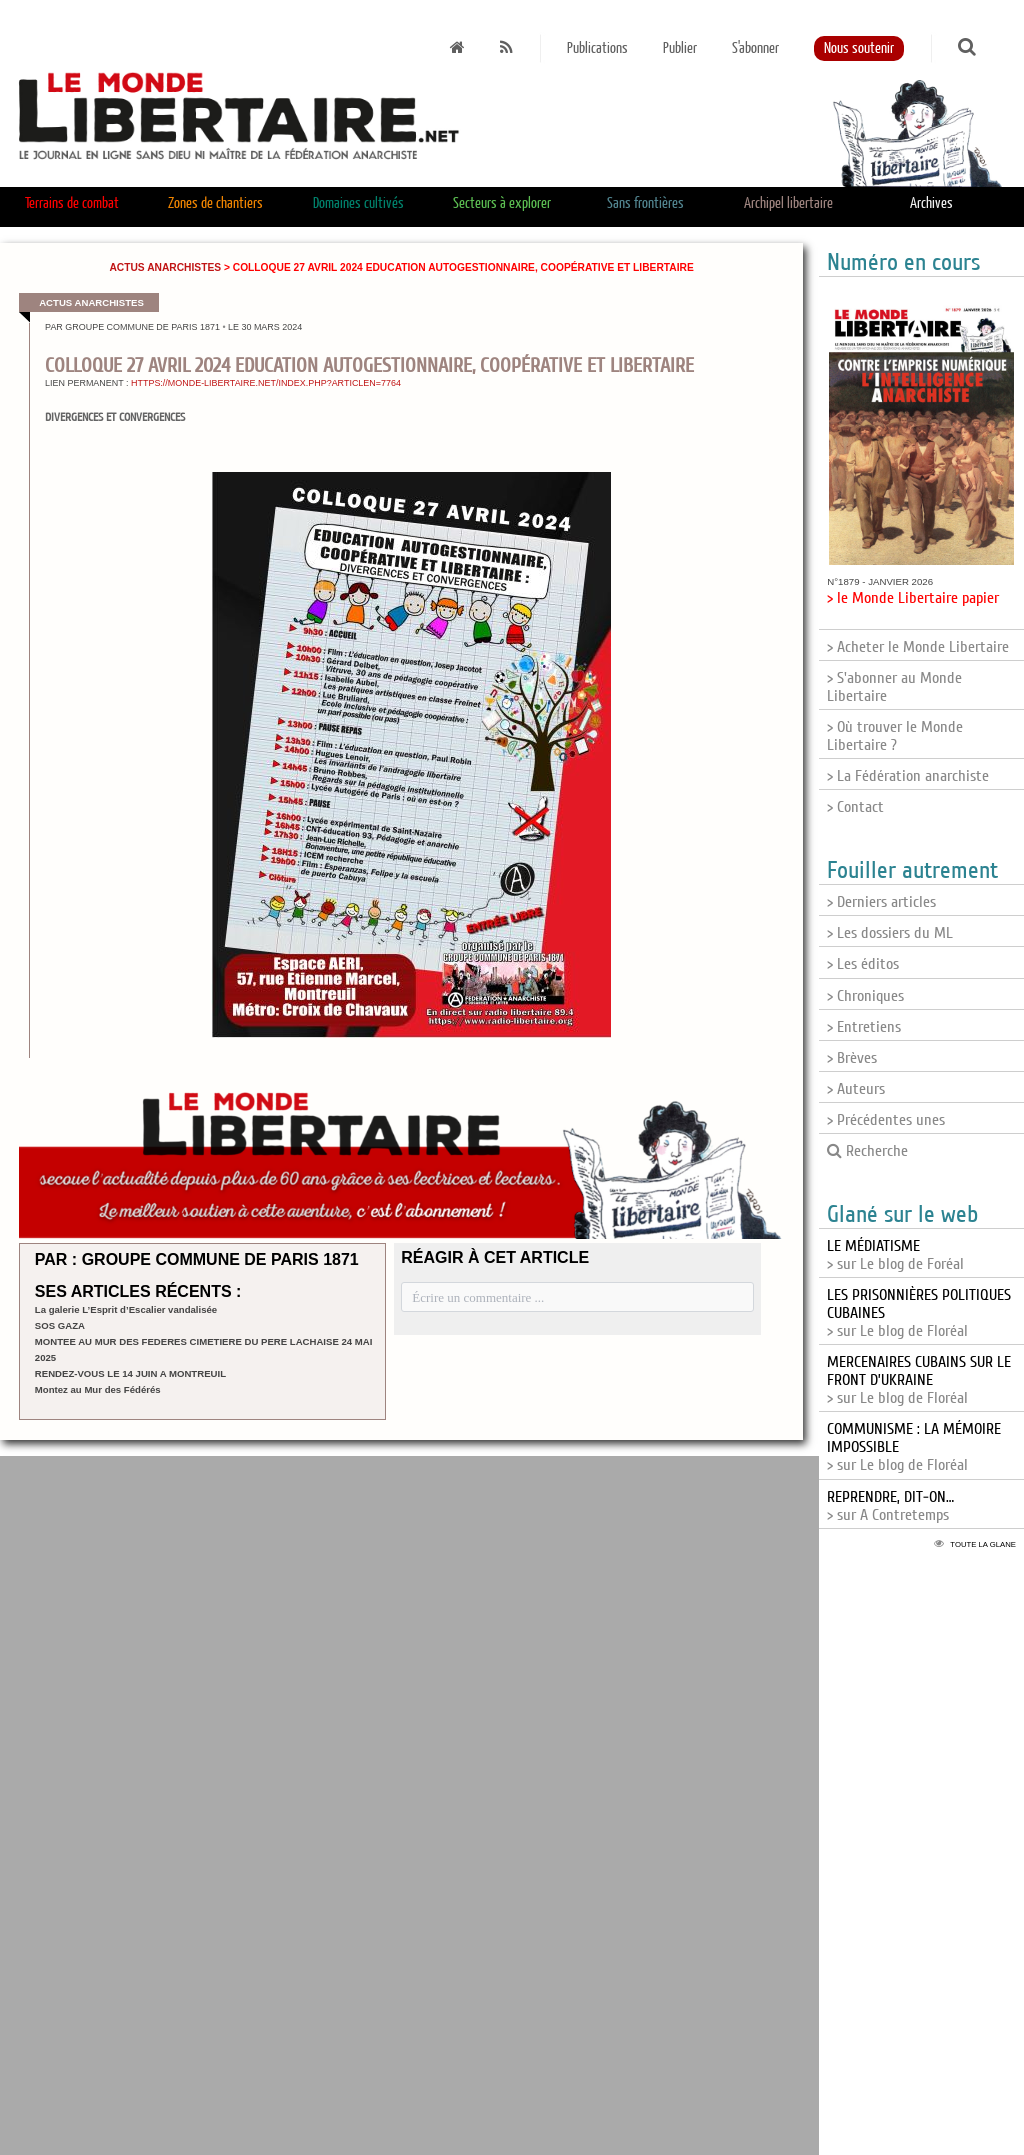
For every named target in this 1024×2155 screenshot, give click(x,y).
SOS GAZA (60, 1325)
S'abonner (755, 48)
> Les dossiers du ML (890, 933)
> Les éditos (863, 964)
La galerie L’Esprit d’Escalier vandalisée (126, 1309)
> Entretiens (864, 1027)
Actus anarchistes (165, 267)
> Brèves (852, 1058)
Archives (931, 203)
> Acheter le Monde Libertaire (918, 647)
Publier (680, 48)
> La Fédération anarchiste (908, 776)
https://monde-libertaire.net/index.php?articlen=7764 (266, 383)
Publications (597, 48)
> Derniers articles (881, 902)
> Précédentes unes (886, 1120)
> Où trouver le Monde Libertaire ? (895, 736)
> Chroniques (865, 996)
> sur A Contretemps (890, 1506)
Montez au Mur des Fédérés (98, 1389)
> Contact (855, 807)
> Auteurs (856, 1089)
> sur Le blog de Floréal (919, 1380)
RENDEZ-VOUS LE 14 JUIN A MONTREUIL (130, 1373)
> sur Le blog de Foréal (895, 1255)
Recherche (867, 1151)
